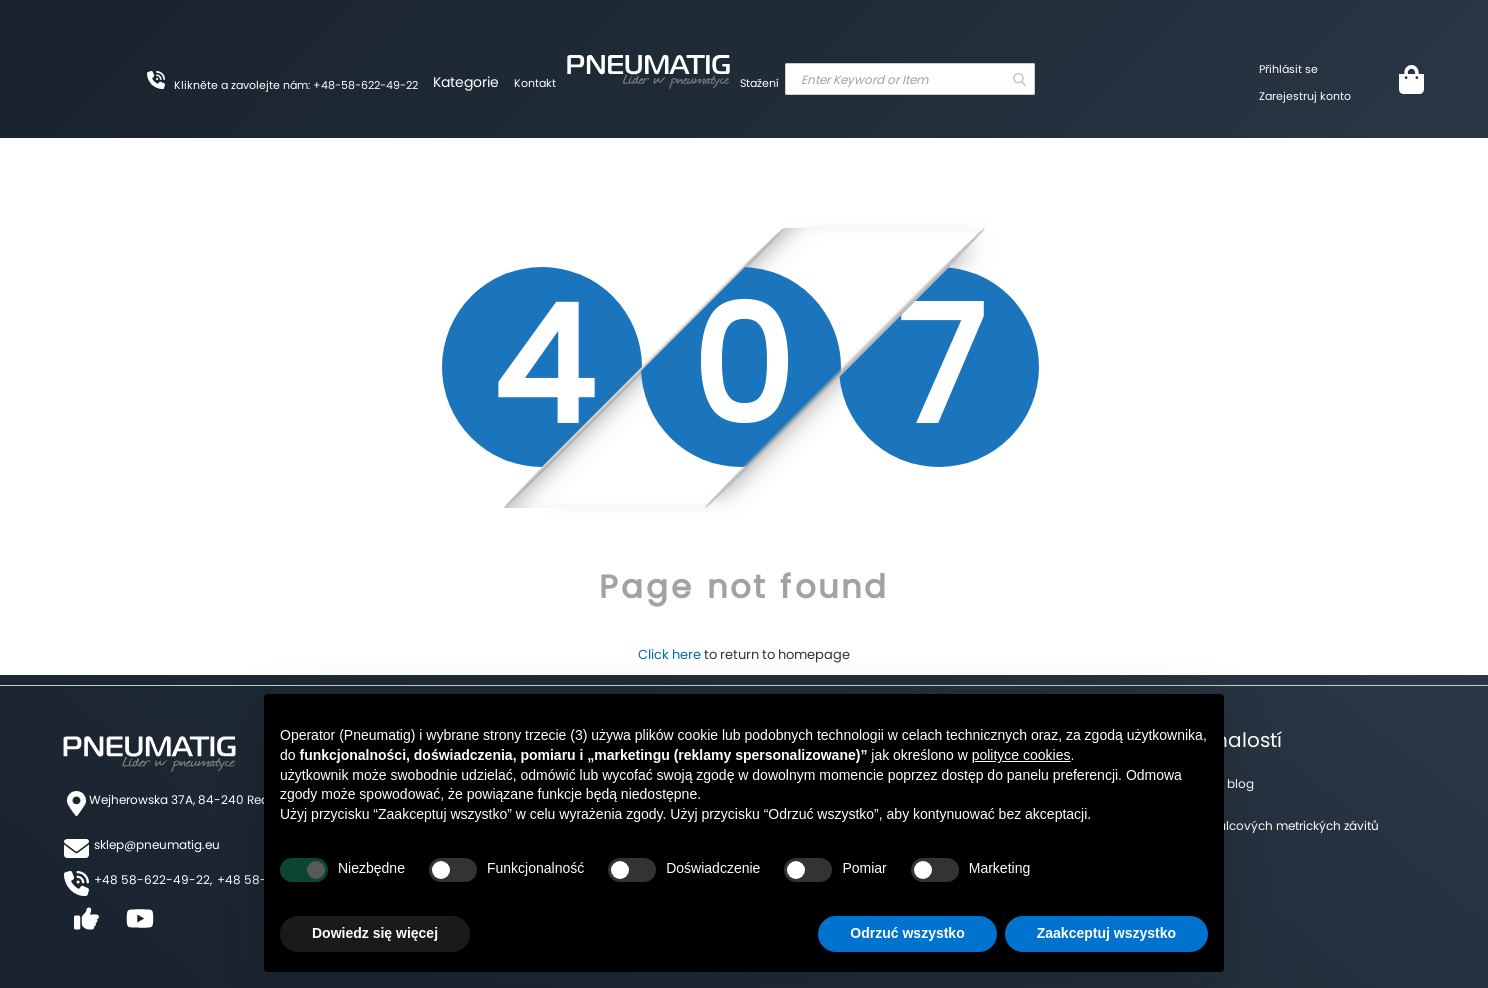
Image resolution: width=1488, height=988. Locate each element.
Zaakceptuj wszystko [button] (1106, 933)
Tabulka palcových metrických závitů (1269, 825)
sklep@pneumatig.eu (157, 844)
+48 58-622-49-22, (153, 879)
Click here (669, 654)
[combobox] (910, 79)
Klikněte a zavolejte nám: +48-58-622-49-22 (296, 85)
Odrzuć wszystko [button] (907, 933)
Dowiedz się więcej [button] (375, 933)
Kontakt (535, 83)
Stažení (759, 83)
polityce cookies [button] (1021, 755)
